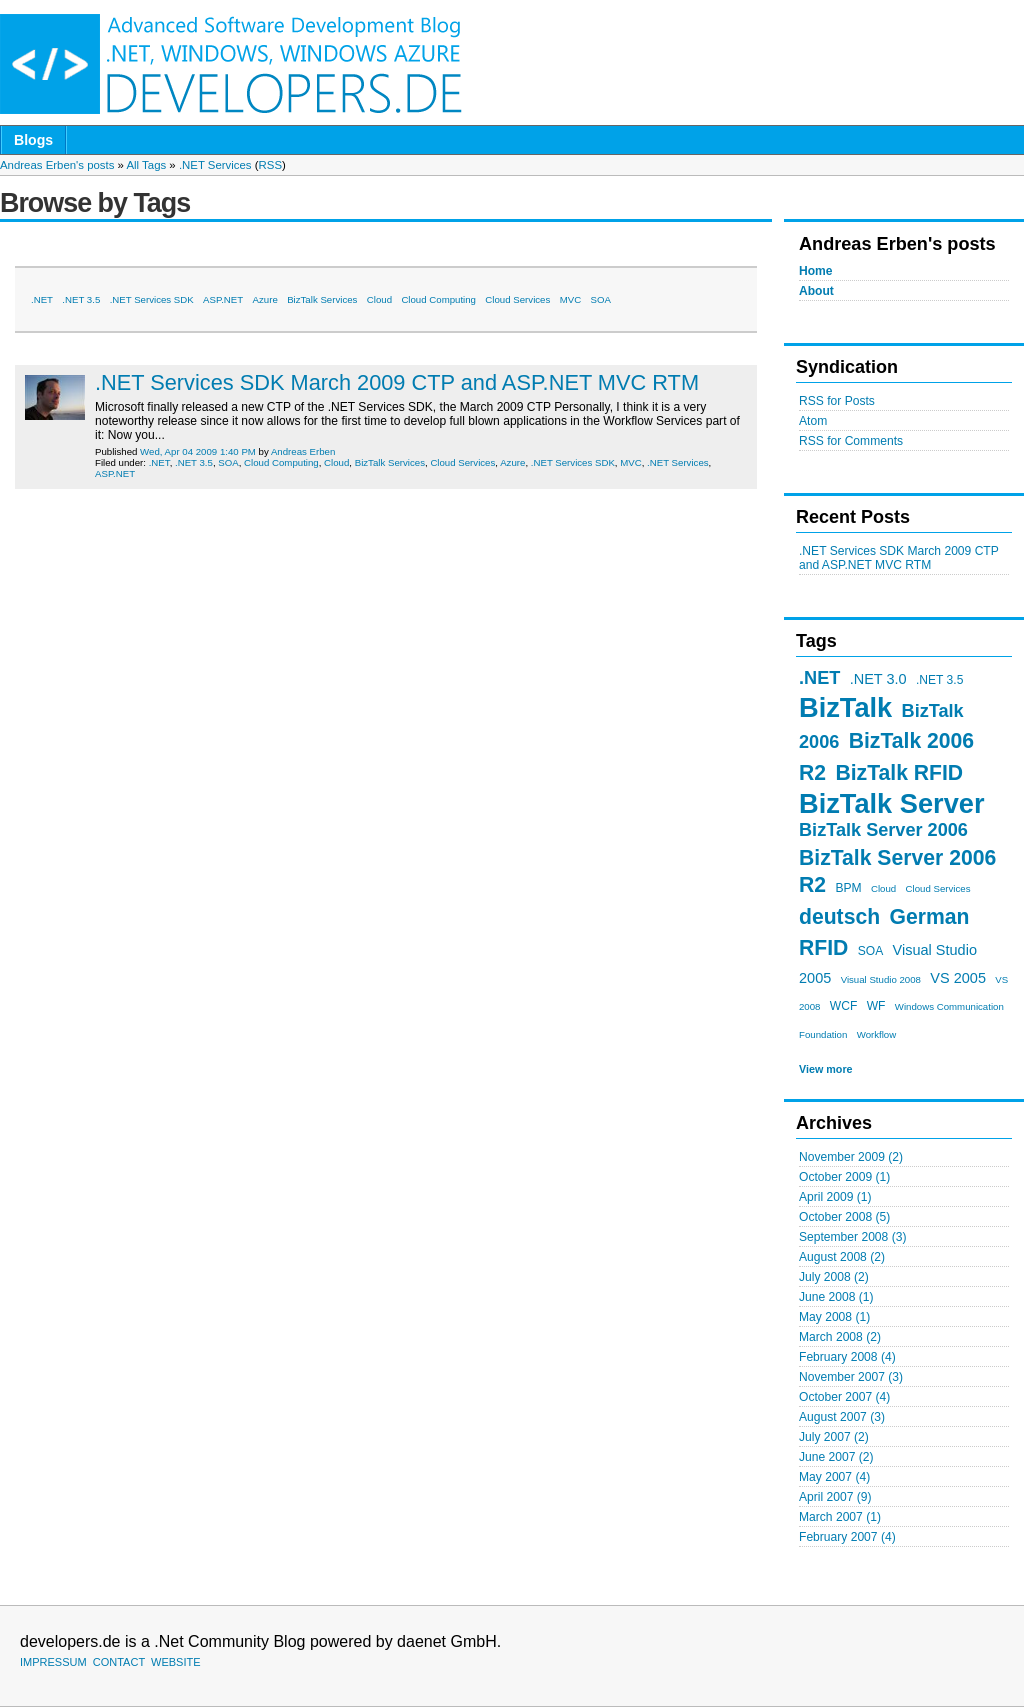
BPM (848, 888)
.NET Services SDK (152, 299)
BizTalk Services (322, 299)
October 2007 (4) (844, 1397)
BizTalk (845, 707)
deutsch (839, 916)
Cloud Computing (438, 299)
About (816, 291)
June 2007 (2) (836, 1457)
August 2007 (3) (842, 1417)
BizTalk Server (891, 803)
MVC (570, 299)
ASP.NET (223, 299)
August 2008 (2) (842, 1257)
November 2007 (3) (851, 1377)
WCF (844, 1006)
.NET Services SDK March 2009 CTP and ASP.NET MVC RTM (899, 558)
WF (876, 1006)
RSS (270, 165)
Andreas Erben (303, 451)
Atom (813, 421)
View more (826, 1069)
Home (816, 271)
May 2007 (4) (834, 1477)
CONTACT (119, 1662)
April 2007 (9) (835, 1497)
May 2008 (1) (834, 1317)
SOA (871, 951)
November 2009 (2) (851, 1157)
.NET (819, 678)
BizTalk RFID (899, 772)
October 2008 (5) (844, 1217)
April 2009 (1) (835, 1197)
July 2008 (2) (834, 1277)
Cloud (883, 888)
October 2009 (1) (844, 1177)
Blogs (33, 140)
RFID (823, 947)
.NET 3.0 (878, 679)
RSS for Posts (837, 401)
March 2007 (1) (840, 1517)
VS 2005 (958, 978)
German (929, 916)
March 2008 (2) (840, 1337)
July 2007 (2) (834, 1437)
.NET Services (215, 165)
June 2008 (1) (836, 1297)
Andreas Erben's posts (57, 165)
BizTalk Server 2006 (883, 830)
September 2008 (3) (852, 1237)
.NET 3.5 (939, 680)
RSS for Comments (851, 441)
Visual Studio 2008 (881, 979)
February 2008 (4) (847, 1357)
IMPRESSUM (53, 1662)
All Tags (146, 165)
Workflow (877, 1034)
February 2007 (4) (847, 1537)
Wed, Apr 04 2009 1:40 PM (198, 451)
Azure (265, 299)
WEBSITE (176, 1662)
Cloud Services (938, 888)
